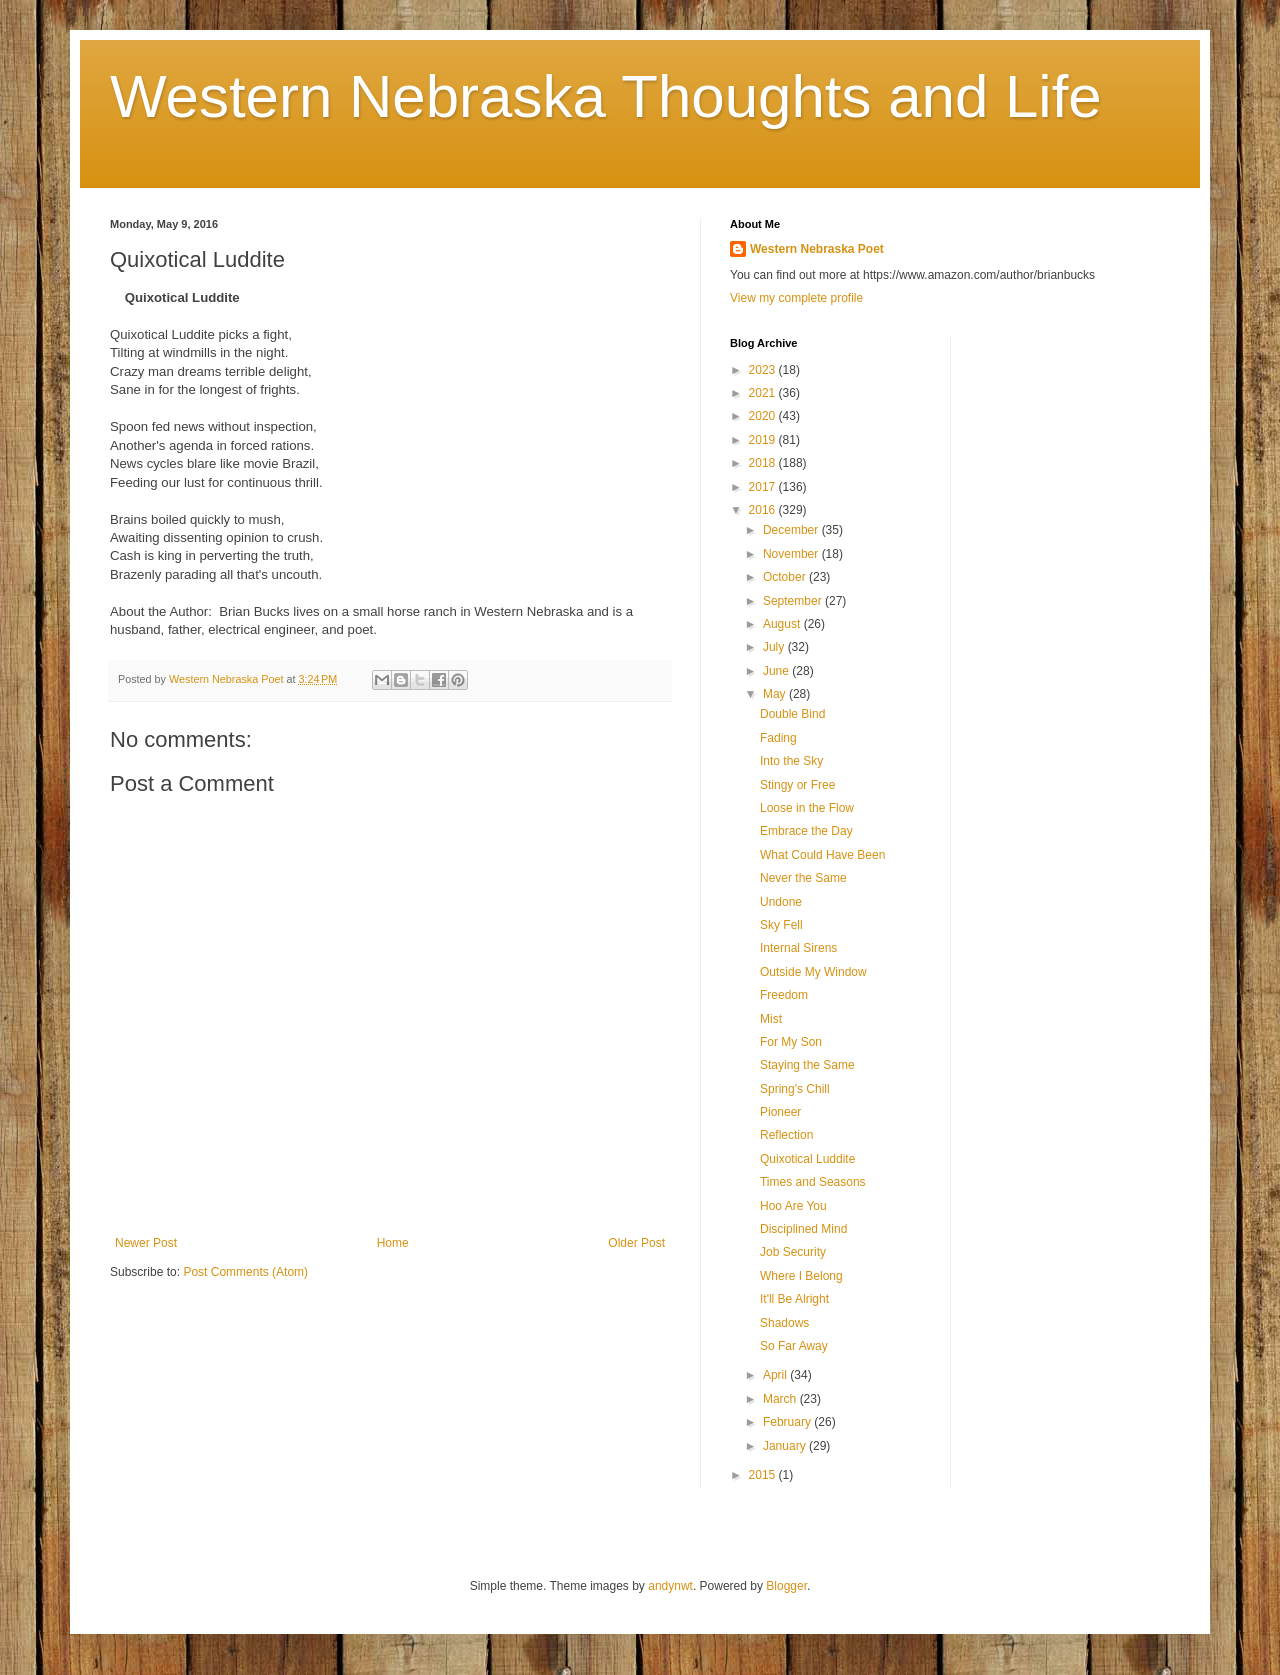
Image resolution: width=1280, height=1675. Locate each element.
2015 (764, 1475)
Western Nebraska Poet (817, 249)
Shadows (784, 1323)
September (794, 601)
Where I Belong (801, 1276)
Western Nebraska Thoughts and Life (606, 96)
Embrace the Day (806, 831)
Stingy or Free (797, 785)
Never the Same (803, 878)
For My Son (791, 1042)
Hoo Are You (793, 1206)
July (775, 647)
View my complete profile (796, 298)
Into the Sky (791, 761)
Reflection (786, 1135)
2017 (764, 487)
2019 (764, 440)
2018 (764, 463)
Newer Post (146, 1243)
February (788, 1422)
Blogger (786, 1586)
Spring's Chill (795, 1089)
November (792, 554)
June (777, 671)
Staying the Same (807, 1065)
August (783, 624)
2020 (764, 416)
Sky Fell (781, 925)
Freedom (784, 995)
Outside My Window (813, 972)
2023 (764, 370)
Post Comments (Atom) (245, 1272)
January (786, 1446)
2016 (764, 510)
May (776, 694)
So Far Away (794, 1346)
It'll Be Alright (794, 1299)
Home (393, 1243)
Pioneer (780, 1112)
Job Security (793, 1252)
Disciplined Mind (803, 1229)
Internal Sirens (798, 948)
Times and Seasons (813, 1182)
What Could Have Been (822, 855)
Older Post (636, 1243)
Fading (778, 738)
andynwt (670, 1586)
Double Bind (792, 714)
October (786, 577)
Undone (781, 902)
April (776, 1375)
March (781, 1399)
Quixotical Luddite (807, 1159)
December (792, 530)
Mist (771, 1019)
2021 (764, 393)
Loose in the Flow (807, 808)
